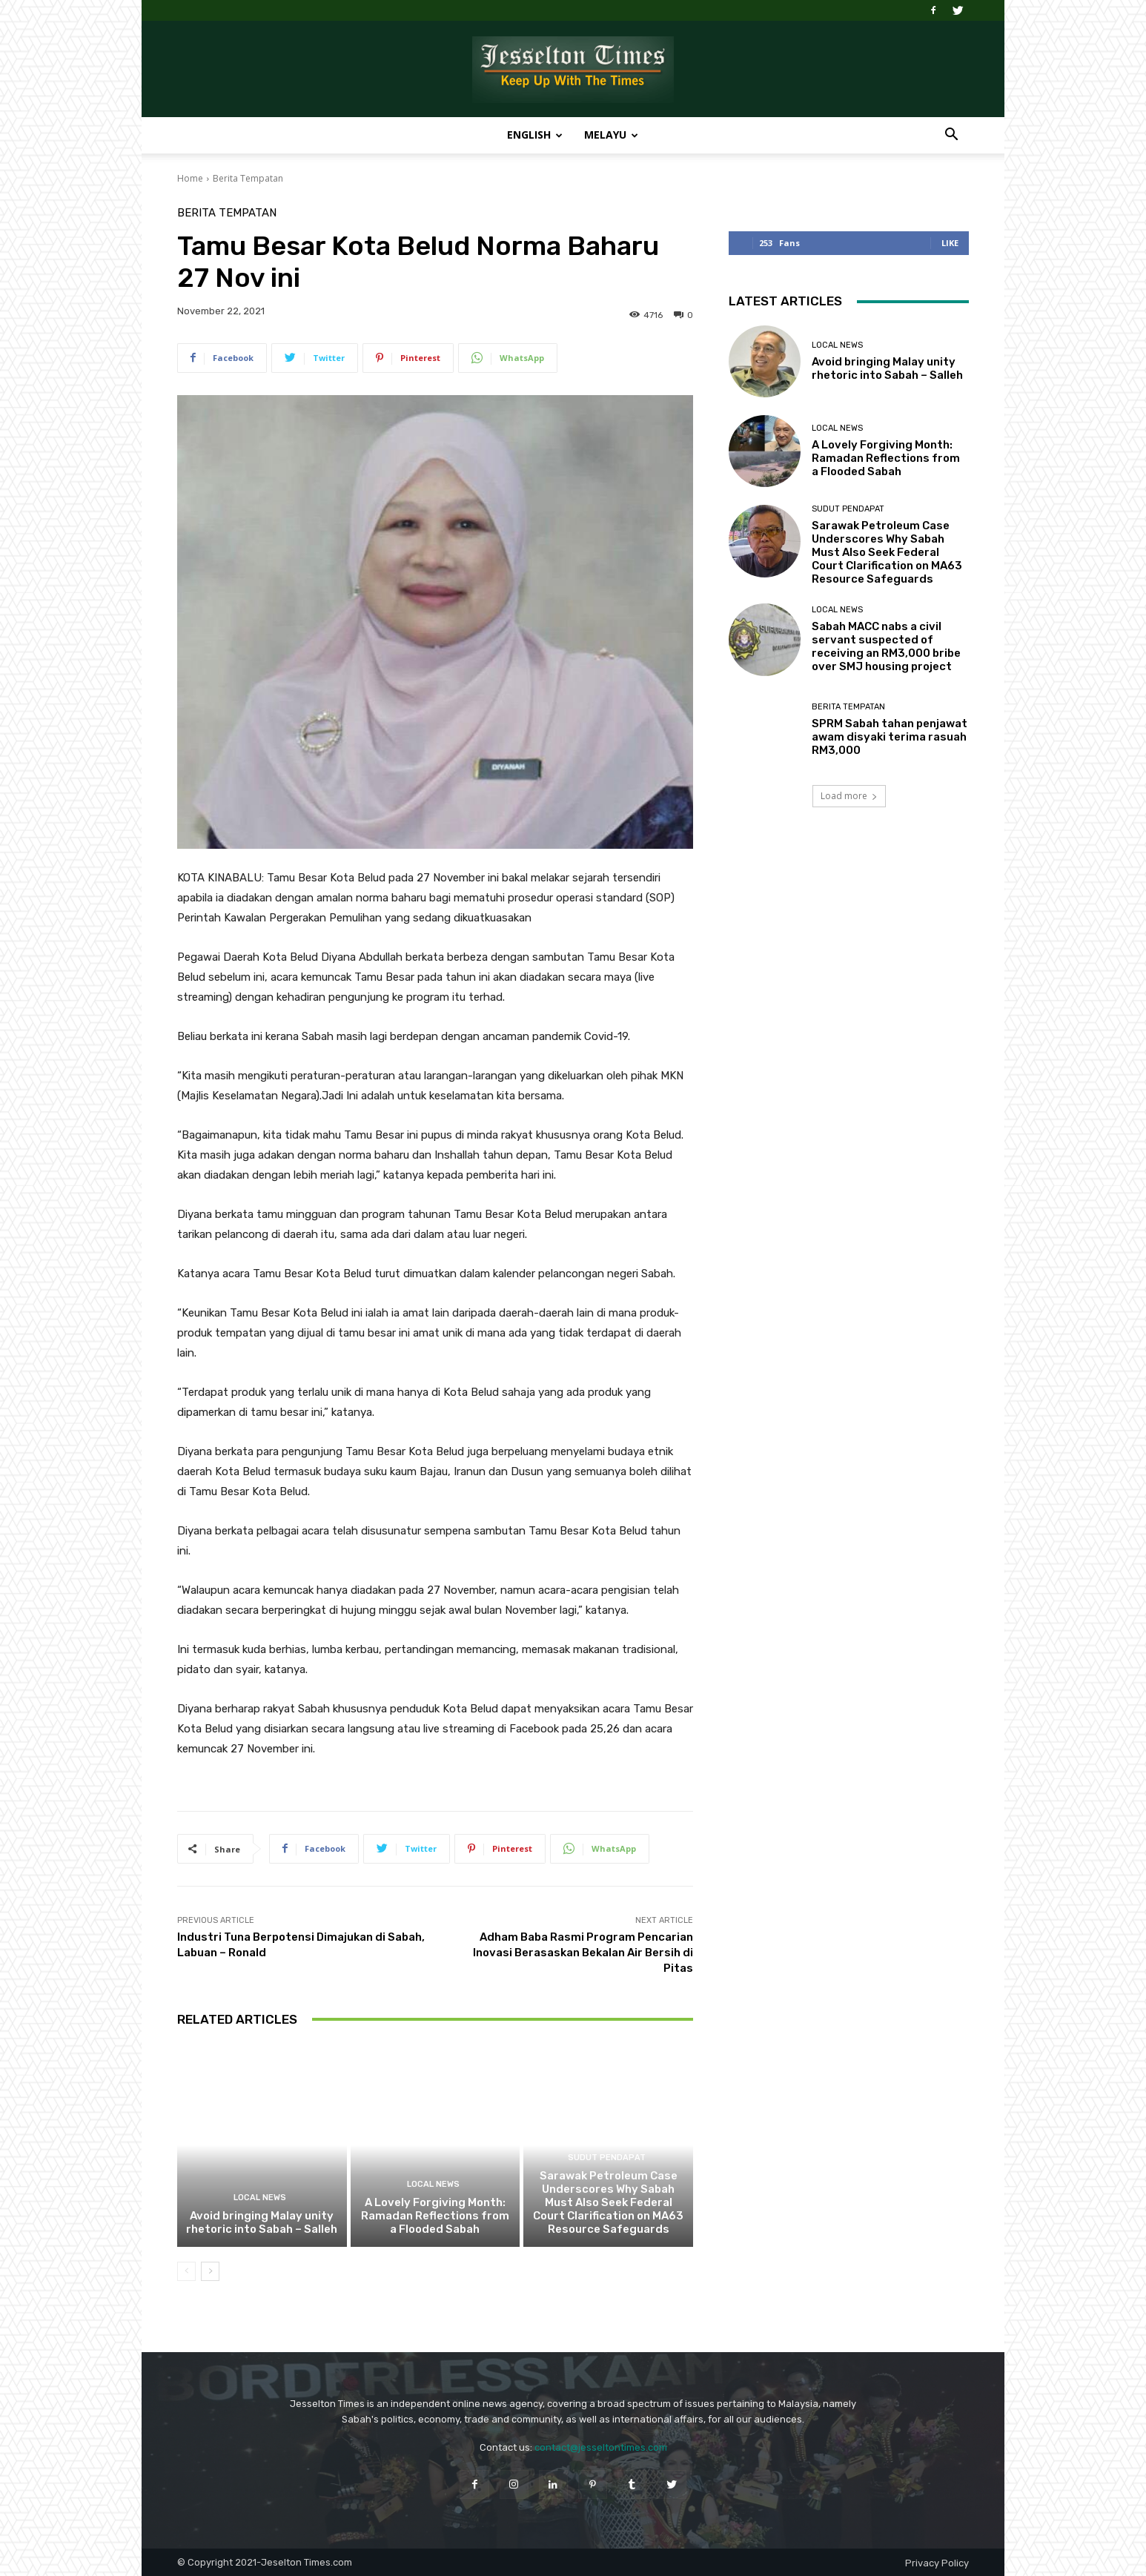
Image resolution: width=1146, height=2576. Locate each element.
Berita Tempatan (248, 178)
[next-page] (210, 2271)
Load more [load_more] (849, 795)
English (535, 135)
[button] (951, 136)
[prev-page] (186, 2271)
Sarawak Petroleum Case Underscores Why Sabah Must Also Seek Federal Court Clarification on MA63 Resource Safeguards (608, 2202)
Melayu (611, 135)
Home (190, 178)
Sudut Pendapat (607, 2157)
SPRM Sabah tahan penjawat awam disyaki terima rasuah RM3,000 (889, 737)
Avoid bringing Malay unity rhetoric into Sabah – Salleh (261, 2222)
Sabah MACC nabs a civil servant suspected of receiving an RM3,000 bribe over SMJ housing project (886, 646)
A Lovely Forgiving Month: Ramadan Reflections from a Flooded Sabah (435, 2216)
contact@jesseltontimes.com (600, 2447)
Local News (259, 2197)
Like (949, 242)
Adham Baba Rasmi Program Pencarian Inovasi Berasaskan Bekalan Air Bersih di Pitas (583, 1952)
